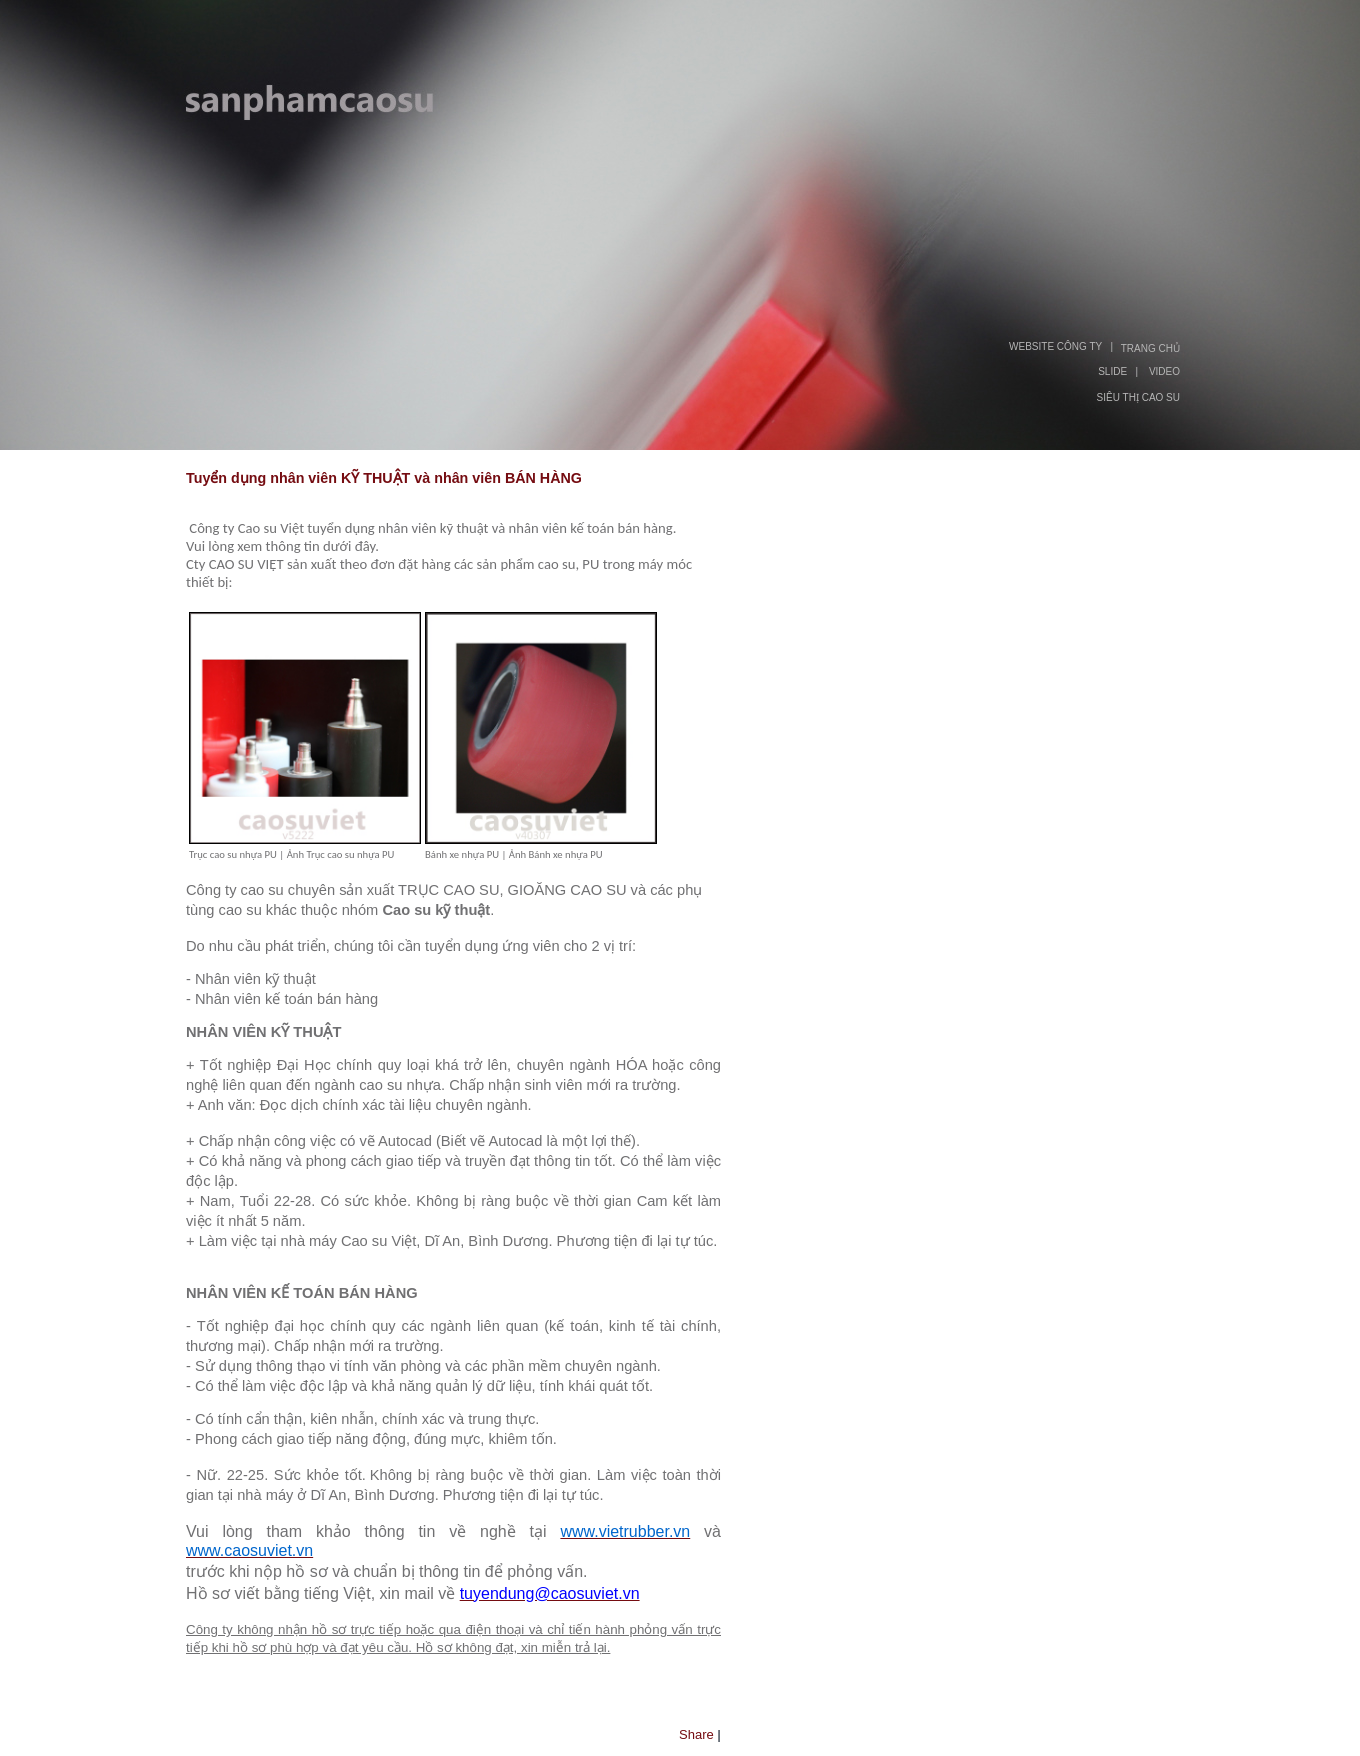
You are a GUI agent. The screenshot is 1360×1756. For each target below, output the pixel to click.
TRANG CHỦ (1150, 348)
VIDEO (1164, 371)
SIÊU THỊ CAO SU (1138, 397)
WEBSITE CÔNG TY (1055, 346)
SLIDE (1112, 371)
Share (696, 1734)
